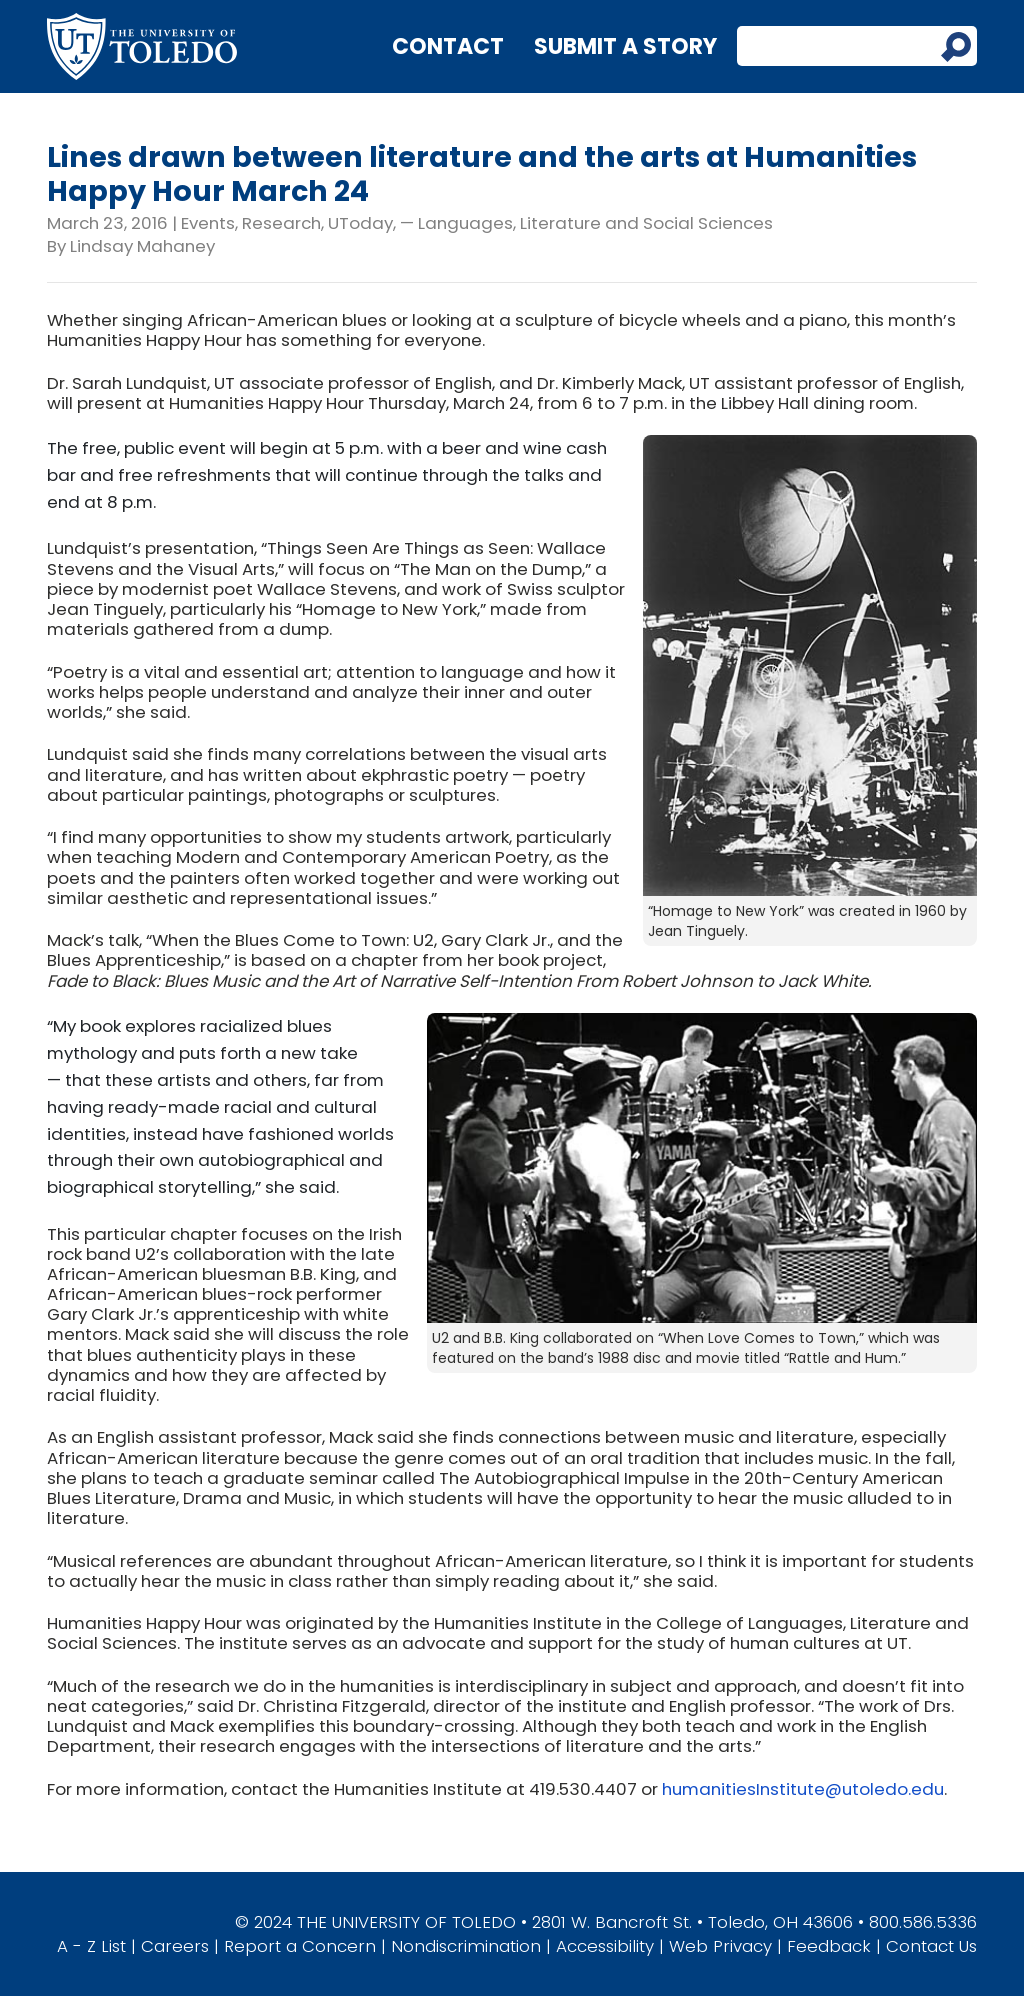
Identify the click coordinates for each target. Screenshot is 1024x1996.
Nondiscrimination (466, 1946)
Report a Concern (300, 1946)
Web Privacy (720, 1946)
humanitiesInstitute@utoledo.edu (803, 1789)
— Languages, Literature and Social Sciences (586, 223)
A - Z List (91, 1946)
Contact (448, 46)
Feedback (829, 1946)
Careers (175, 1946)
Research (281, 223)
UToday (360, 223)
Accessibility (605, 1946)
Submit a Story (625, 46)
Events (208, 223)
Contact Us (931, 1946)
